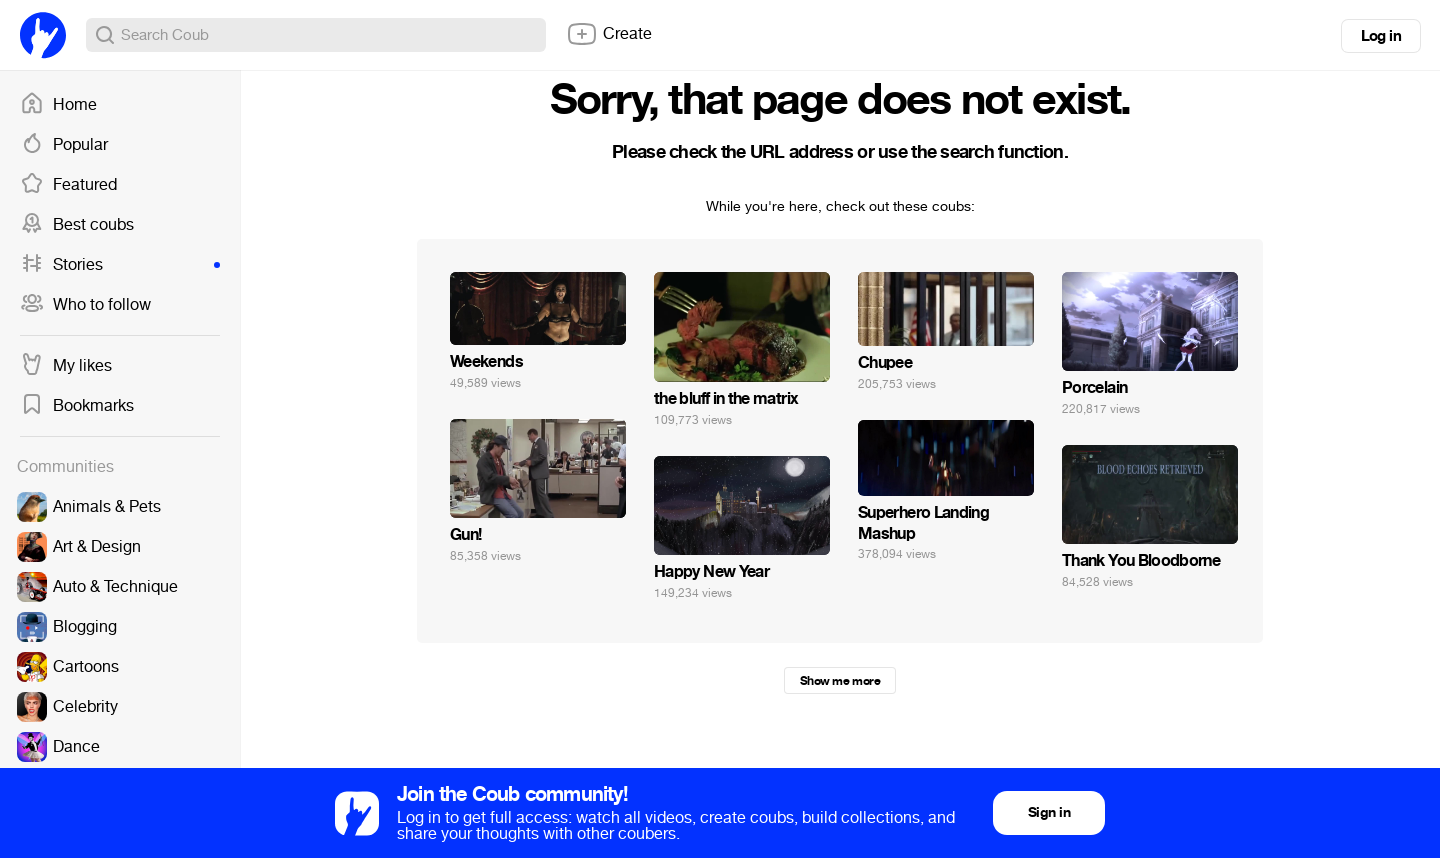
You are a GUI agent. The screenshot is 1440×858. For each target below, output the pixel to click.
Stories (120, 265)
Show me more (840, 681)
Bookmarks (77, 406)
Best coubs (77, 225)
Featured (68, 185)
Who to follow (85, 305)
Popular (64, 145)
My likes (66, 366)
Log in (1381, 36)
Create (609, 34)
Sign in (1049, 812)
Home (58, 105)
